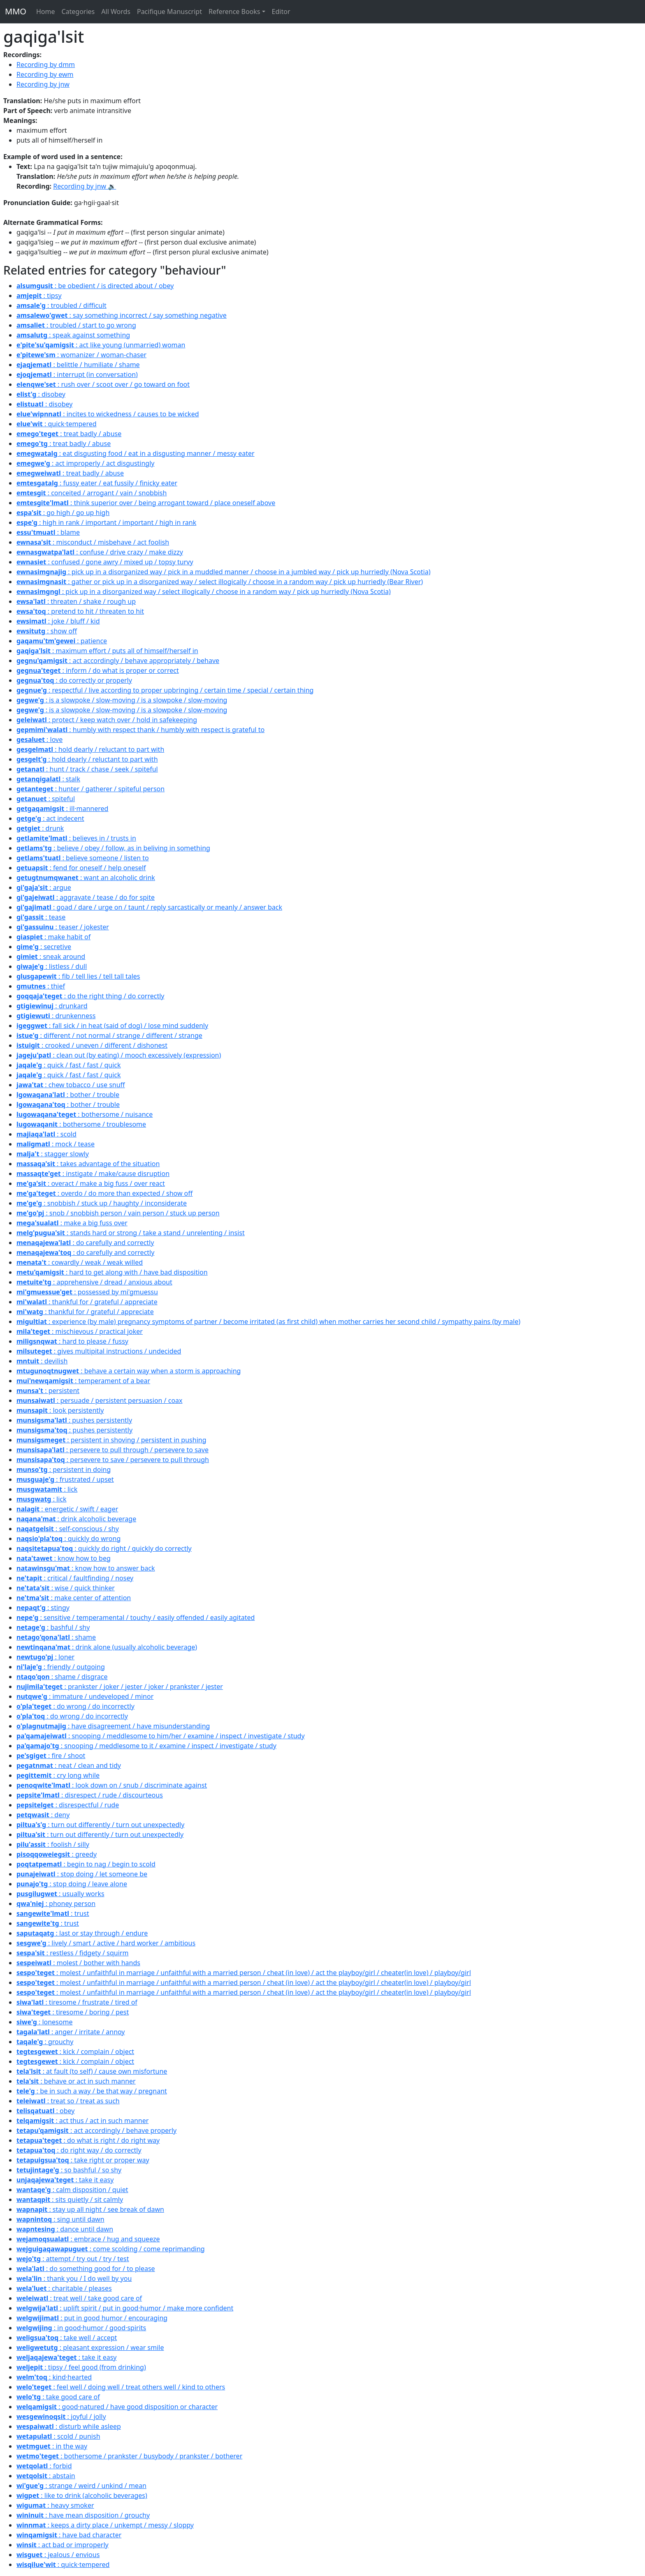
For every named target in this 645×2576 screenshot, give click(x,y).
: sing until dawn (60, 2219)
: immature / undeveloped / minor (84, 1696)
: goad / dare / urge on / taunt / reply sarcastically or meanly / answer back (149, 907)
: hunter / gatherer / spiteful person (90, 788)
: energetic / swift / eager (67, 1508)
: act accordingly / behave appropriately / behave (117, 660)
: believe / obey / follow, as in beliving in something (113, 848)
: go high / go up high (62, 512)
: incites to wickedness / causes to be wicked (107, 413)
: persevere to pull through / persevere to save (112, 1449)
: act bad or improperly (62, 2544)
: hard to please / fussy (72, 1341)
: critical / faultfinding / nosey (74, 1578)
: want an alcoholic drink (85, 877)
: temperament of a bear (83, 1380)
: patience (61, 640)
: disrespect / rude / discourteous (89, 1795)
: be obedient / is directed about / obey (95, 285)
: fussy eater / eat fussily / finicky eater (96, 482)
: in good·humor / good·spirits (81, 2327)
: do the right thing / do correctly (90, 995)
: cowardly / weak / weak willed (79, 1262)
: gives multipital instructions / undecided (98, 1351)
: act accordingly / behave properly (96, 2130)
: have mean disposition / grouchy (83, 2515)
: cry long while (58, 1775)
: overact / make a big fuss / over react (90, 1183)
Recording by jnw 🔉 (84, 186)
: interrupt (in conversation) (77, 374)
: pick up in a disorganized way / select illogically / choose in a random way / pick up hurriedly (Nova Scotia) (203, 591)
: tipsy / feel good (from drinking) (81, 2367)
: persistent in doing (63, 1469)
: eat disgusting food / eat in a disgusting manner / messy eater (135, 453)
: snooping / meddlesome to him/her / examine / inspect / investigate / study (160, 1735)
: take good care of (58, 2396)
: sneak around (50, 956)
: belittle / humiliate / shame (78, 364)
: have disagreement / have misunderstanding (113, 1725)
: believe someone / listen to (82, 857)
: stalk (48, 778)
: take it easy (65, 2179)
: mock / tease (55, 1143)
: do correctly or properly (74, 680)
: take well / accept (66, 2337)
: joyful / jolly (61, 2416)
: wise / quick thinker (65, 1587)
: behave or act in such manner (76, 2081)
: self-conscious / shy (67, 1528)
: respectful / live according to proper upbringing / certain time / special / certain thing (164, 690)
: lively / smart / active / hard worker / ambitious (105, 1943)
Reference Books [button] (234, 11)
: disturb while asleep (68, 2426)
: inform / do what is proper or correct (97, 670)
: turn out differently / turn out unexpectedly (100, 1824)
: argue (43, 887)
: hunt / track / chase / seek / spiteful (87, 769)
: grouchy (44, 2041)
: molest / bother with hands (78, 1962)
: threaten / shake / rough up (76, 601)
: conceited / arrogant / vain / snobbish (91, 492)
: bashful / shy (53, 1627)
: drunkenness (55, 1015)
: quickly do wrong (68, 1538)
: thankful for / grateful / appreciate (87, 1301)
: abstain (45, 2475)
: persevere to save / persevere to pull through (112, 1459)
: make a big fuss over (72, 1222)
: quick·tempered (56, 423)
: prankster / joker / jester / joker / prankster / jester (119, 1686)
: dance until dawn (64, 2229)
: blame (48, 532)
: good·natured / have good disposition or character (117, 2406)
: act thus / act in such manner (82, 2120)
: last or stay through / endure (82, 1933)
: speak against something (73, 335)
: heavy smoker (55, 2505)
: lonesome (44, 2021)
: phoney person (55, 1903)
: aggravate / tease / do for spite (85, 897)
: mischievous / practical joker (79, 1331)
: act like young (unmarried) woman (100, 344)
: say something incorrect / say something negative (121, 315)
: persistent (47, 1390)
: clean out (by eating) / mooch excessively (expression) (118, 1055)
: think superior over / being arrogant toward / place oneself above (145, 502)
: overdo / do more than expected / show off (104, 1193)
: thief (40, 986)
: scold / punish (58, 2436)
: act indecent (50, 818)
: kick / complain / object (75, 2051)
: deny (43, 1814)
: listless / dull (51, 966)
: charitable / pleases (64, 2288)
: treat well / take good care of (79, 2298)
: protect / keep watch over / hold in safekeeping (106, 719)
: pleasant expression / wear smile (90, 2347)
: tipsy (39, 295)
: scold (46, 1134)
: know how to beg (63, 1558)
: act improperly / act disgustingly (85, 463)
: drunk (40, 828)
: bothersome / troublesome (81, 1124)
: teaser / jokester (62, 926)
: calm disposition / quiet (72, 2189)
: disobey (40, 394)
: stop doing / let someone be (81, 1873)
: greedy (56, 1854)
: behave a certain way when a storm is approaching (128, 1370)
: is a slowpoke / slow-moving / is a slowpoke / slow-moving (121, 700)
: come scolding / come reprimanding (110, 2248)
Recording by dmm (45, 64)
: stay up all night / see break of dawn (90, 2209)
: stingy (43, 1607)
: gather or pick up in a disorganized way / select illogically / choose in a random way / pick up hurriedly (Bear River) (219, 581)
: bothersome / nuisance (84, 1114)
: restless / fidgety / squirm (72, 1952)
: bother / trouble (67, 1094)
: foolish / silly (52, 1844)
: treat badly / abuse (68, 433)
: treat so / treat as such (68, 2100)
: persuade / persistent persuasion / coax (99, 1400)
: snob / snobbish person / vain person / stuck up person (118, 1213)
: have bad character (68, 2534)
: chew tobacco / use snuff (70, 1084)
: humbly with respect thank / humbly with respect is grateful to (140, 729)
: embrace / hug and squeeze (88, 2238)
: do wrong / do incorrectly (75, 1706)
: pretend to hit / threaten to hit (80, 611)
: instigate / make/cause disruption (92, 1173)
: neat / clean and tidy (68, 1765)
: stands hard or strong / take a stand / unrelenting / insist (130, 1232)
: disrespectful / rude (67, 1804)
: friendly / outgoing (60, 1666)
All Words (115, 11)
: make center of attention (73, 1597)
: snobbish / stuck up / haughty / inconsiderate (101, 1203)
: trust (52, 1913)
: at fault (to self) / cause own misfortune (91, 2071)
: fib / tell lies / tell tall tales (78, 976)
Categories (78, 11)
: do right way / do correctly (79, 2150)
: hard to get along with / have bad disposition (112, 1272)
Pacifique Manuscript (169, 11)
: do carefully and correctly (85, 1242)
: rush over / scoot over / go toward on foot (103, 384)
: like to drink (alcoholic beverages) (81, 2495)
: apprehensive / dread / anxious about (94, 1282)
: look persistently (60, 1410)
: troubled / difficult (61, 305)
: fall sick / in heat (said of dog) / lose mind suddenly (112, 1025)
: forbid (44, 2465)
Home (45, 11)
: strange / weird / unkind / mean (81, 2485)
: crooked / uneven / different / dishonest (91, 1045)
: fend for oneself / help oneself (81, 867)
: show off (46, 630)
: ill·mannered (62, 808)
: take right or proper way (82, 2160)
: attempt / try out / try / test (72, 2258)
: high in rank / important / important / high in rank (106, 522)
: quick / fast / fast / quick (68, 1065)
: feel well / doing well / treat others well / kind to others (120, 2386)
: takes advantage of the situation (88, 1163)
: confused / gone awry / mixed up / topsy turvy (104, 561)
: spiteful (45, 798)
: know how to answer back (85, 1568)
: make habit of (53, 936)
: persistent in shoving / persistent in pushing (111, 1439)
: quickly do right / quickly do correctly (104, 1548)
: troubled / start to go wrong (76, 325)
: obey (45, 2110)
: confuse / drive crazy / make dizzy (99, 552)
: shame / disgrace (62, 1676)
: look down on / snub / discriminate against (111, 1785)
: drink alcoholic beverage (76, 1518)
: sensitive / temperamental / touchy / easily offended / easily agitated (135, 1617)
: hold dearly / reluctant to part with (90, 749)
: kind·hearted (54, 2377)
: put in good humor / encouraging (91, 2317)
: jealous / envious (58, 2554)
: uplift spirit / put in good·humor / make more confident (124, 2308)
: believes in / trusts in (76, 838)
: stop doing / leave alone (71, 1883)
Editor (281, 11)
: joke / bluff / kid (58, 621)
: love (39, 739)
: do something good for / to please (85, 2268)
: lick (46, 1489)
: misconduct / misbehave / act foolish (92, 542)
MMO (15, 11)
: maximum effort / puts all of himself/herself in (107, 650)
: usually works (60, 1893)
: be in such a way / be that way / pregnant (91, 2090)
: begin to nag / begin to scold (85, 1864)
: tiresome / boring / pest (72, 2012)
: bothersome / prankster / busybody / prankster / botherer (129, 2455)
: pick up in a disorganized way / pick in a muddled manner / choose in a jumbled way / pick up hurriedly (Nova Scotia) (223, 571)
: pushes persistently (74, 1420)
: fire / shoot (50, 1755)
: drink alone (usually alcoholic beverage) (106, 1647)
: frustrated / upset (65, 1479)
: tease (40, 917)
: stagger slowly (52, 1153)
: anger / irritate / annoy (70, 2031)
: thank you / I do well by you (74, 2278)
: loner (45, 1656)
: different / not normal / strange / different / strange (109, 1035)
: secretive (43, 946)
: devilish (41, 1360)
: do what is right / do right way (88, 2140)
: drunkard (52, 1005)
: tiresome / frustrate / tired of (76, 2002)
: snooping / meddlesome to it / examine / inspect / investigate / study (146, 1745)
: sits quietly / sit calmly (69, 2199)
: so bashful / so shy (68, 2169)
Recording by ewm (45, 74)
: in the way (51, 2446)
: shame (56, 1637)
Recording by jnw (43, 84)
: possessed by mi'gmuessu (87, 1291)
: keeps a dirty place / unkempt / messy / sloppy (105, 2525)
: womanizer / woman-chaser (81, 354)
